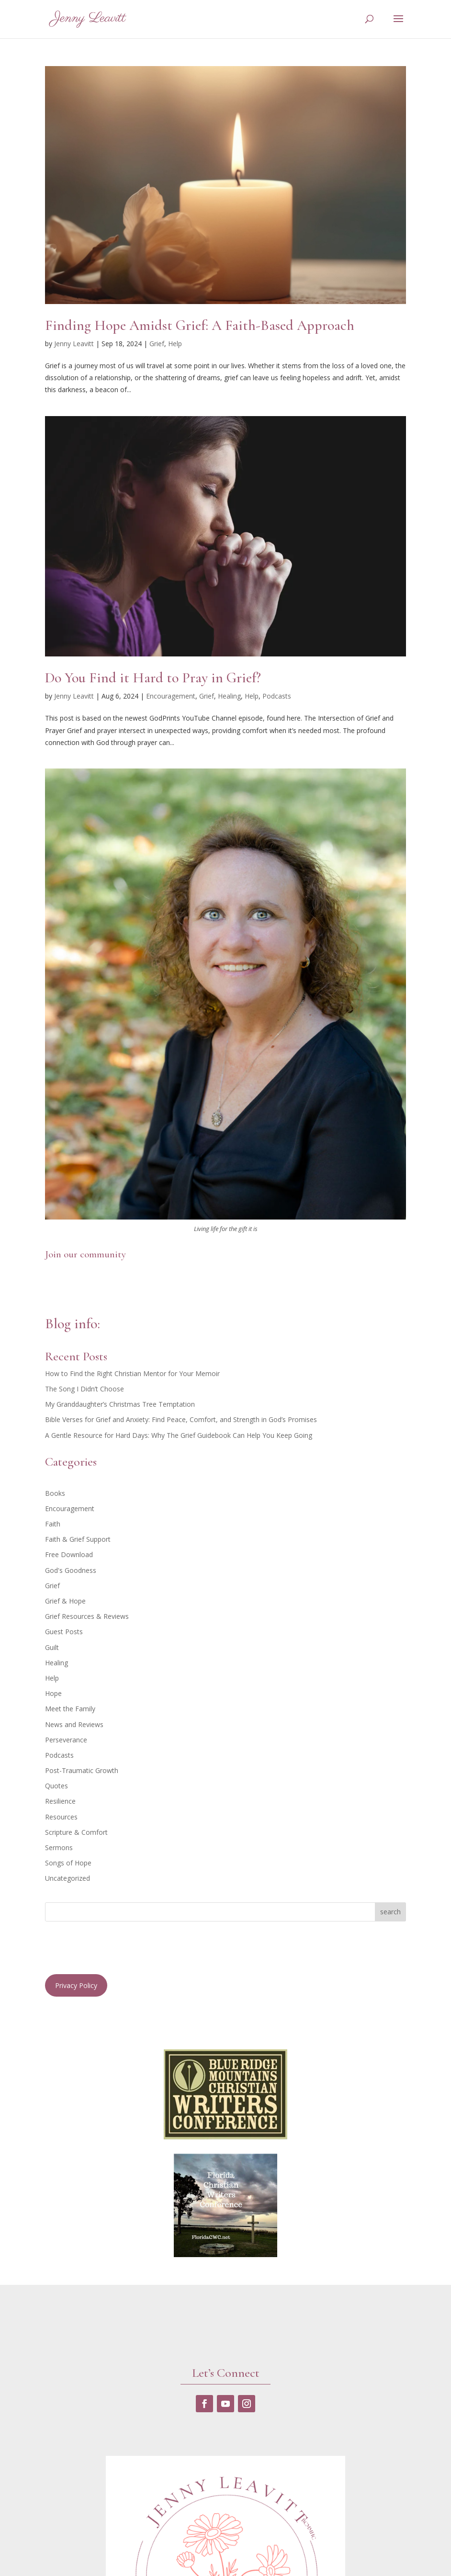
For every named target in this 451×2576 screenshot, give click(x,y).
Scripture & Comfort (76, 1832)
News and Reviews (74, 1724)
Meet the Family (70, 1708)
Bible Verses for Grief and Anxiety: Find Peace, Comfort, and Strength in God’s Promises (181, 1419)
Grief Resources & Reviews (87, 1616)
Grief (156, 343)
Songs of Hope (68, 1862)
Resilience (60, 1801)
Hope (53, 1693)
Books (55, 1493)
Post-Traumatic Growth (81, 1770)
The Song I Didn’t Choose (84, 1388)
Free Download (69, 1554)
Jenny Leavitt (74, 343)
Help (175, 343)
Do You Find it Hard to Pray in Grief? (153, 678)
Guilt (52, 1647)
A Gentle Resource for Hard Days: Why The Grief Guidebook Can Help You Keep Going (178, 1435)
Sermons (59, 1847)
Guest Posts (64, 1631)
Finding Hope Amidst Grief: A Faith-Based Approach (199, 325)
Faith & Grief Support (78, 1539)
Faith (52, 1523)
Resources (61, 1816)
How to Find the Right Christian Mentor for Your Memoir (132, 1373)
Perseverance (66, 1739)
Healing (229, 695)
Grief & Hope (65, 1600)
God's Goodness (70, 1570)
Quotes (56, 1785)
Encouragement (170, 695)
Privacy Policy (76, 1985)
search (390, 1911)
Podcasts (276, 695)
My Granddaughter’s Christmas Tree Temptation (120, 1404)
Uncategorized (67, 1878)
